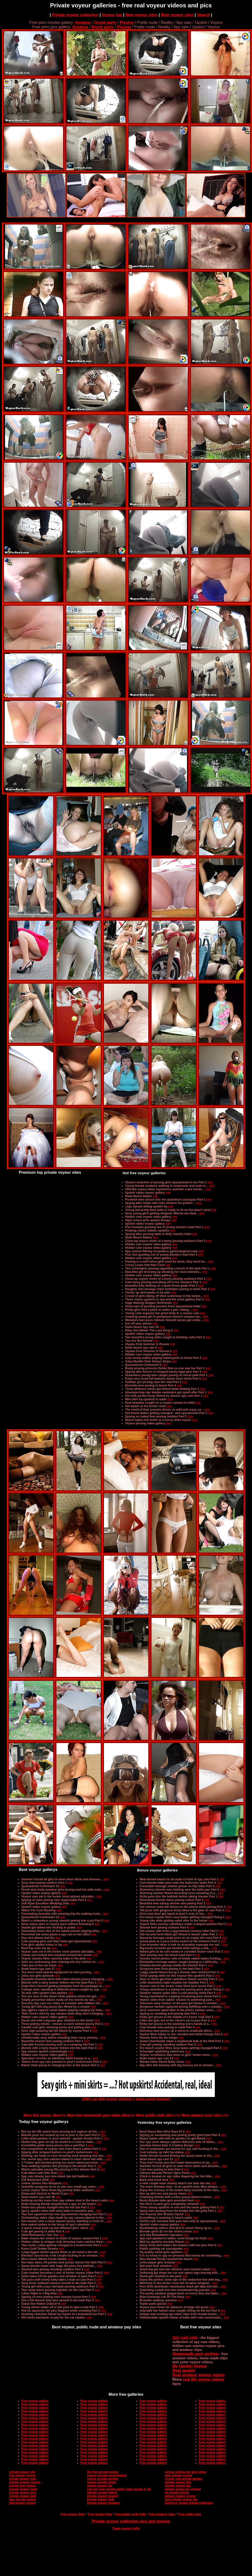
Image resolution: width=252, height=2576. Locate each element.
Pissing (127, 22)
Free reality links (189, 2514)
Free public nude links (130, 2514)
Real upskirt (183, 2370)
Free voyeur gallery (35, 2401)
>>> (210, 1182)
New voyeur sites (141, 15)
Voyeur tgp (112, 15)
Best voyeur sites (177, 15)
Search (203, 15)
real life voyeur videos (203, 2379)
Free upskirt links (100, 2514)
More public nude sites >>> (158, 2115)
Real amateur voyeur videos (198, 2375)
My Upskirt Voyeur (189, 2366)
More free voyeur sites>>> (44, 2115)
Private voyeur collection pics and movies (131, 2521)
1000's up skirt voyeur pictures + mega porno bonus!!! (126, 2097)
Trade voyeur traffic (126, 2528)
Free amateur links (162, 2514)
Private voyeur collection (75, 15)
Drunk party (105, 22)
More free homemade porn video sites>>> (101, 2115)
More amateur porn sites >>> (205, 2115)
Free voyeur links (73, 2514)
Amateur (83, 22)
